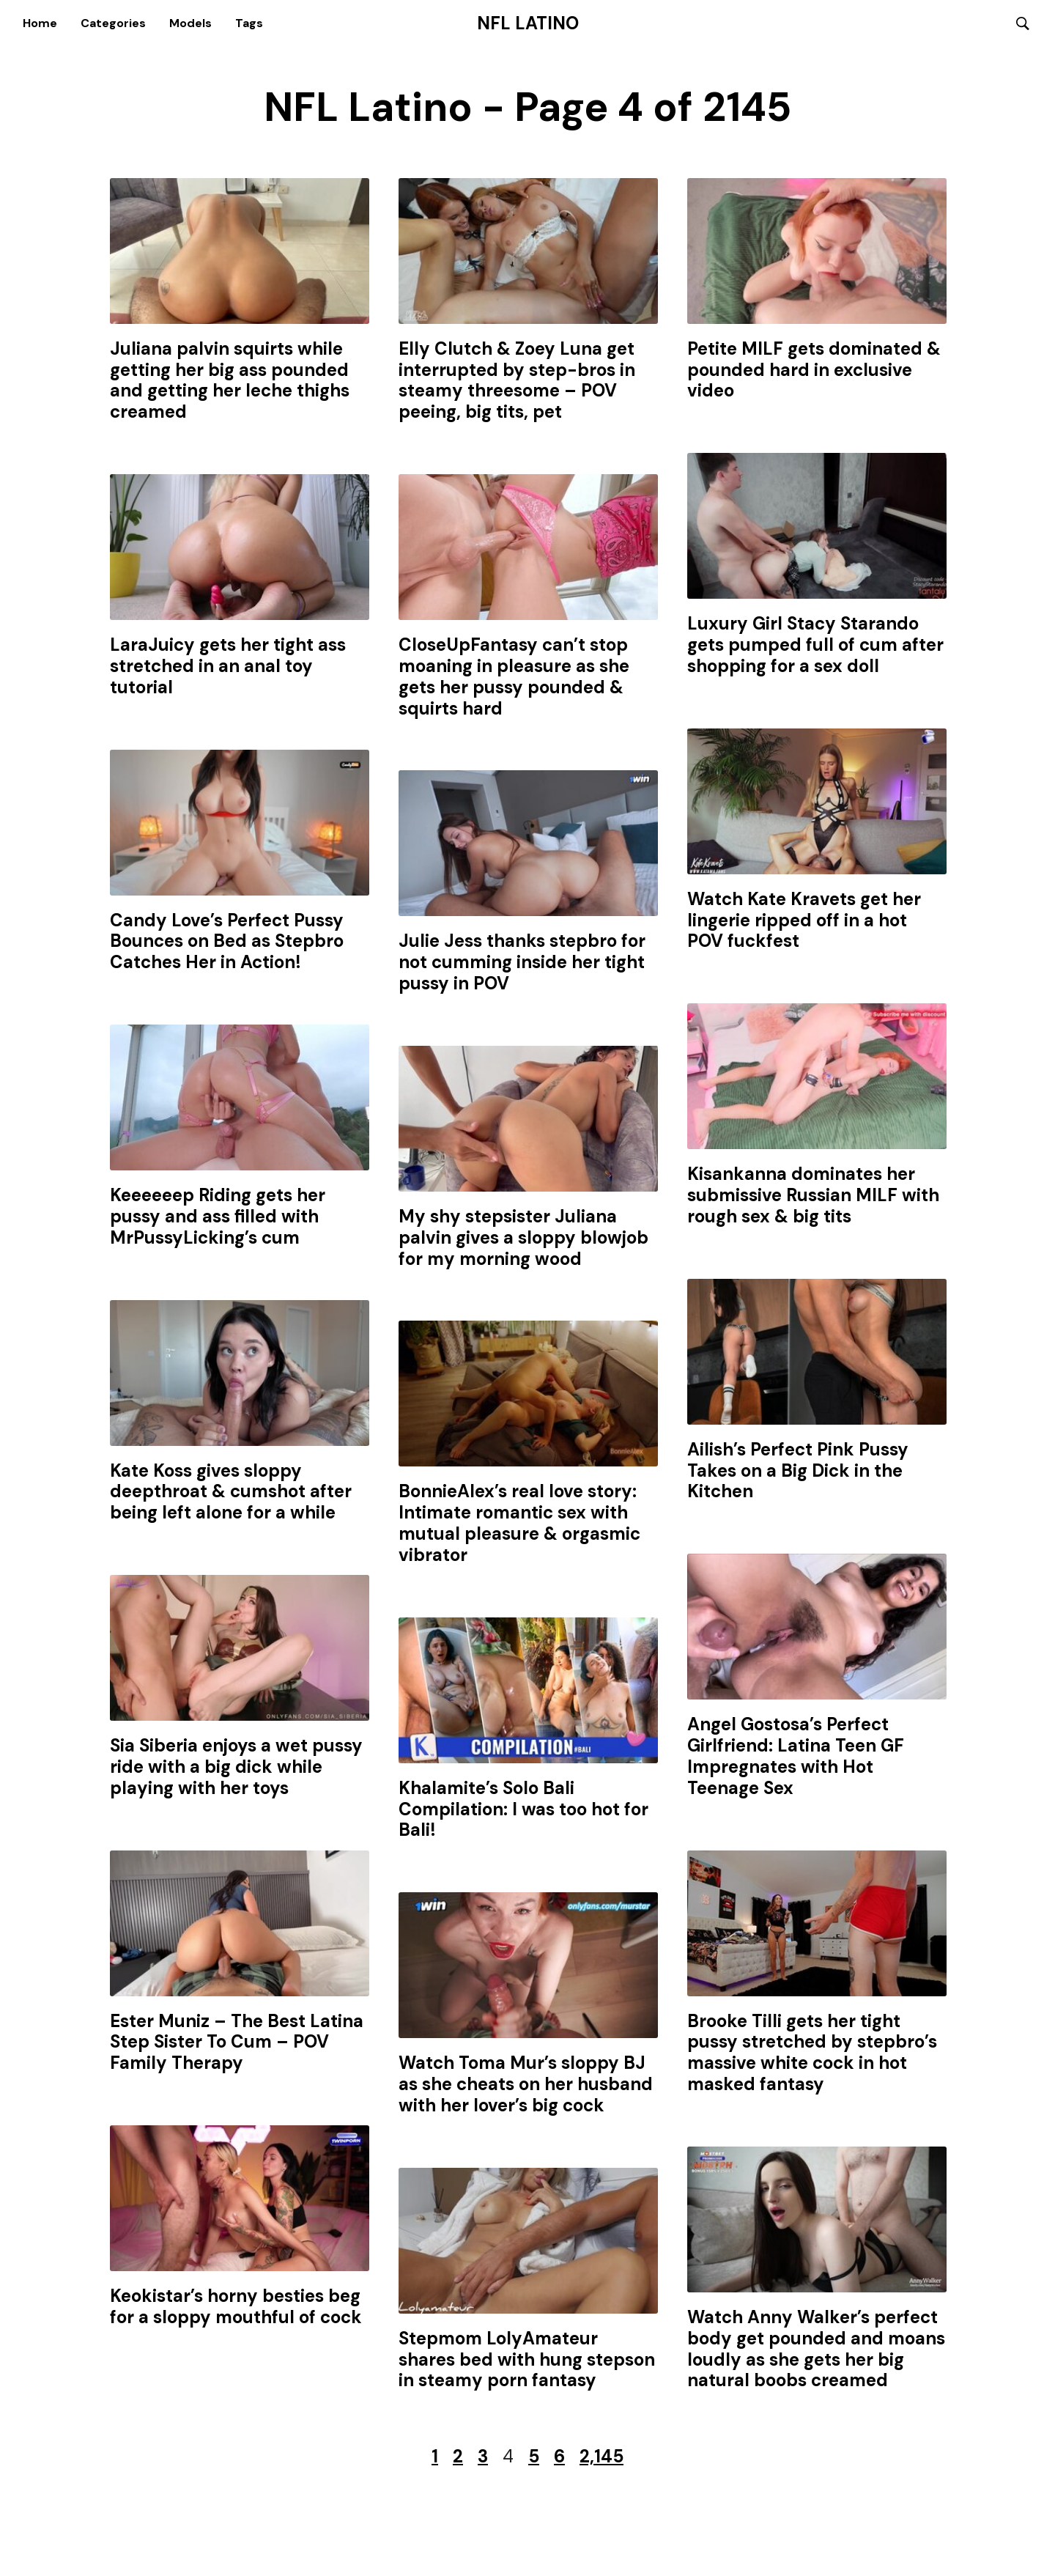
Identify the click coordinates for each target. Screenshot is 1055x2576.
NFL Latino (528, 24)
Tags (249, 24)
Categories (113, 24)
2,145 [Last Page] (601, 2459)
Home (40, 24)
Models (190, 24)
